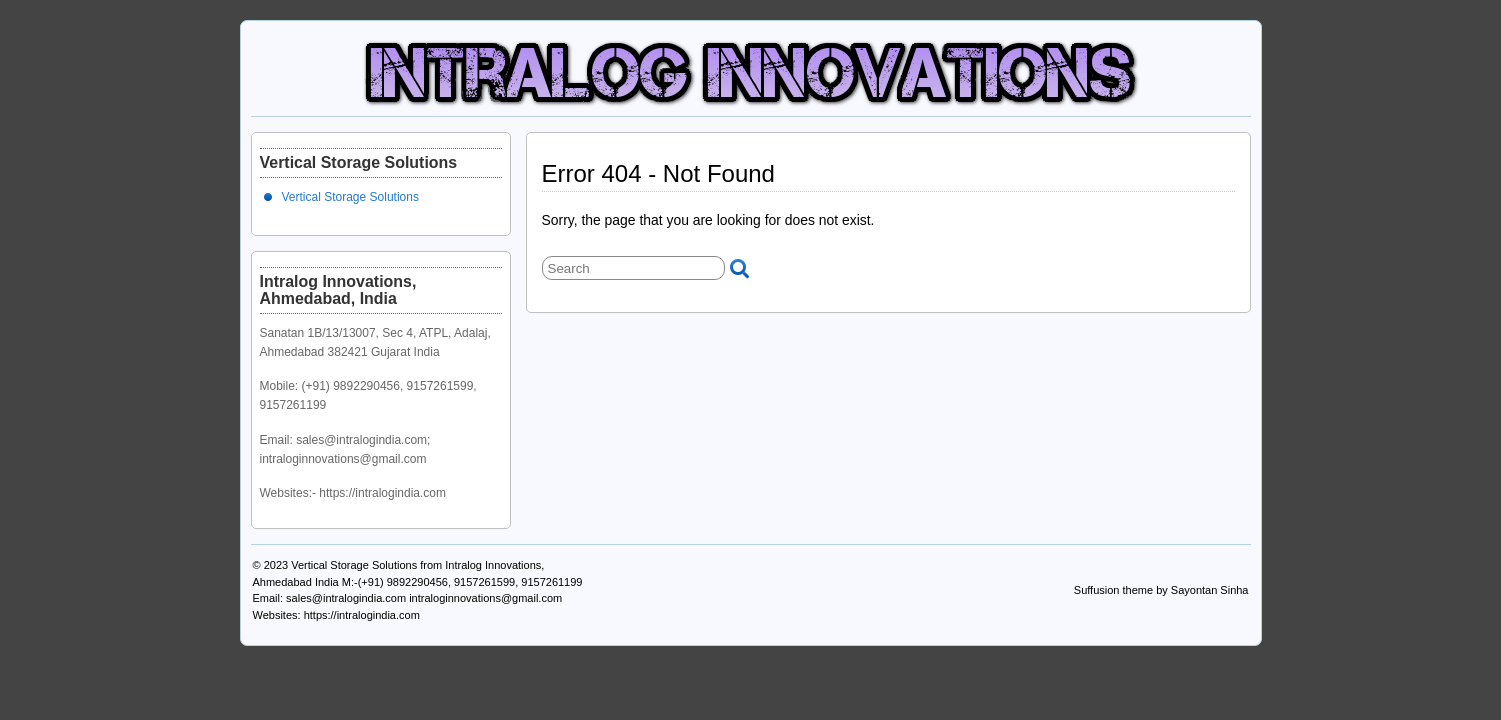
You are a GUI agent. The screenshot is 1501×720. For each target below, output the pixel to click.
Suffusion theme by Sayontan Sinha (1161, 590)
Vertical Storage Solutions (350, 197)
